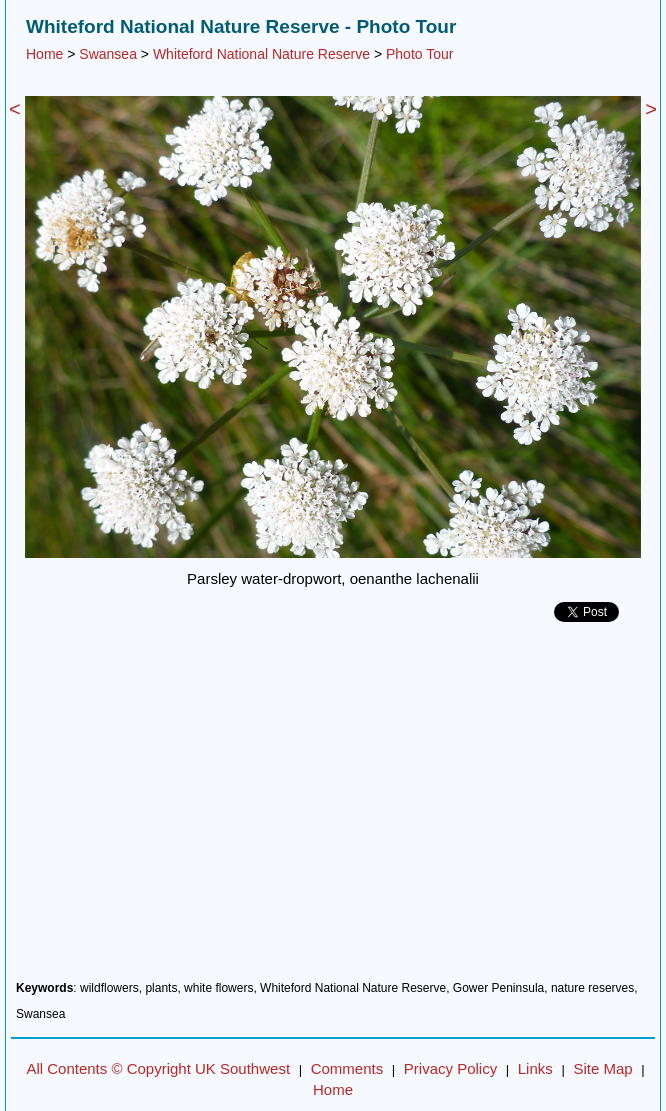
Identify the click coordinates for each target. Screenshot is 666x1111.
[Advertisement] (333, 809)
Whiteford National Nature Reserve (261, 54)
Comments (347, 1068)
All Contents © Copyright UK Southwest (158, 1068)
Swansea (108, 54)
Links (535, 1068)
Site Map (602, 1068)
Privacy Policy (450, 1068)
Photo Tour (419, 54)
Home (44, 54)
